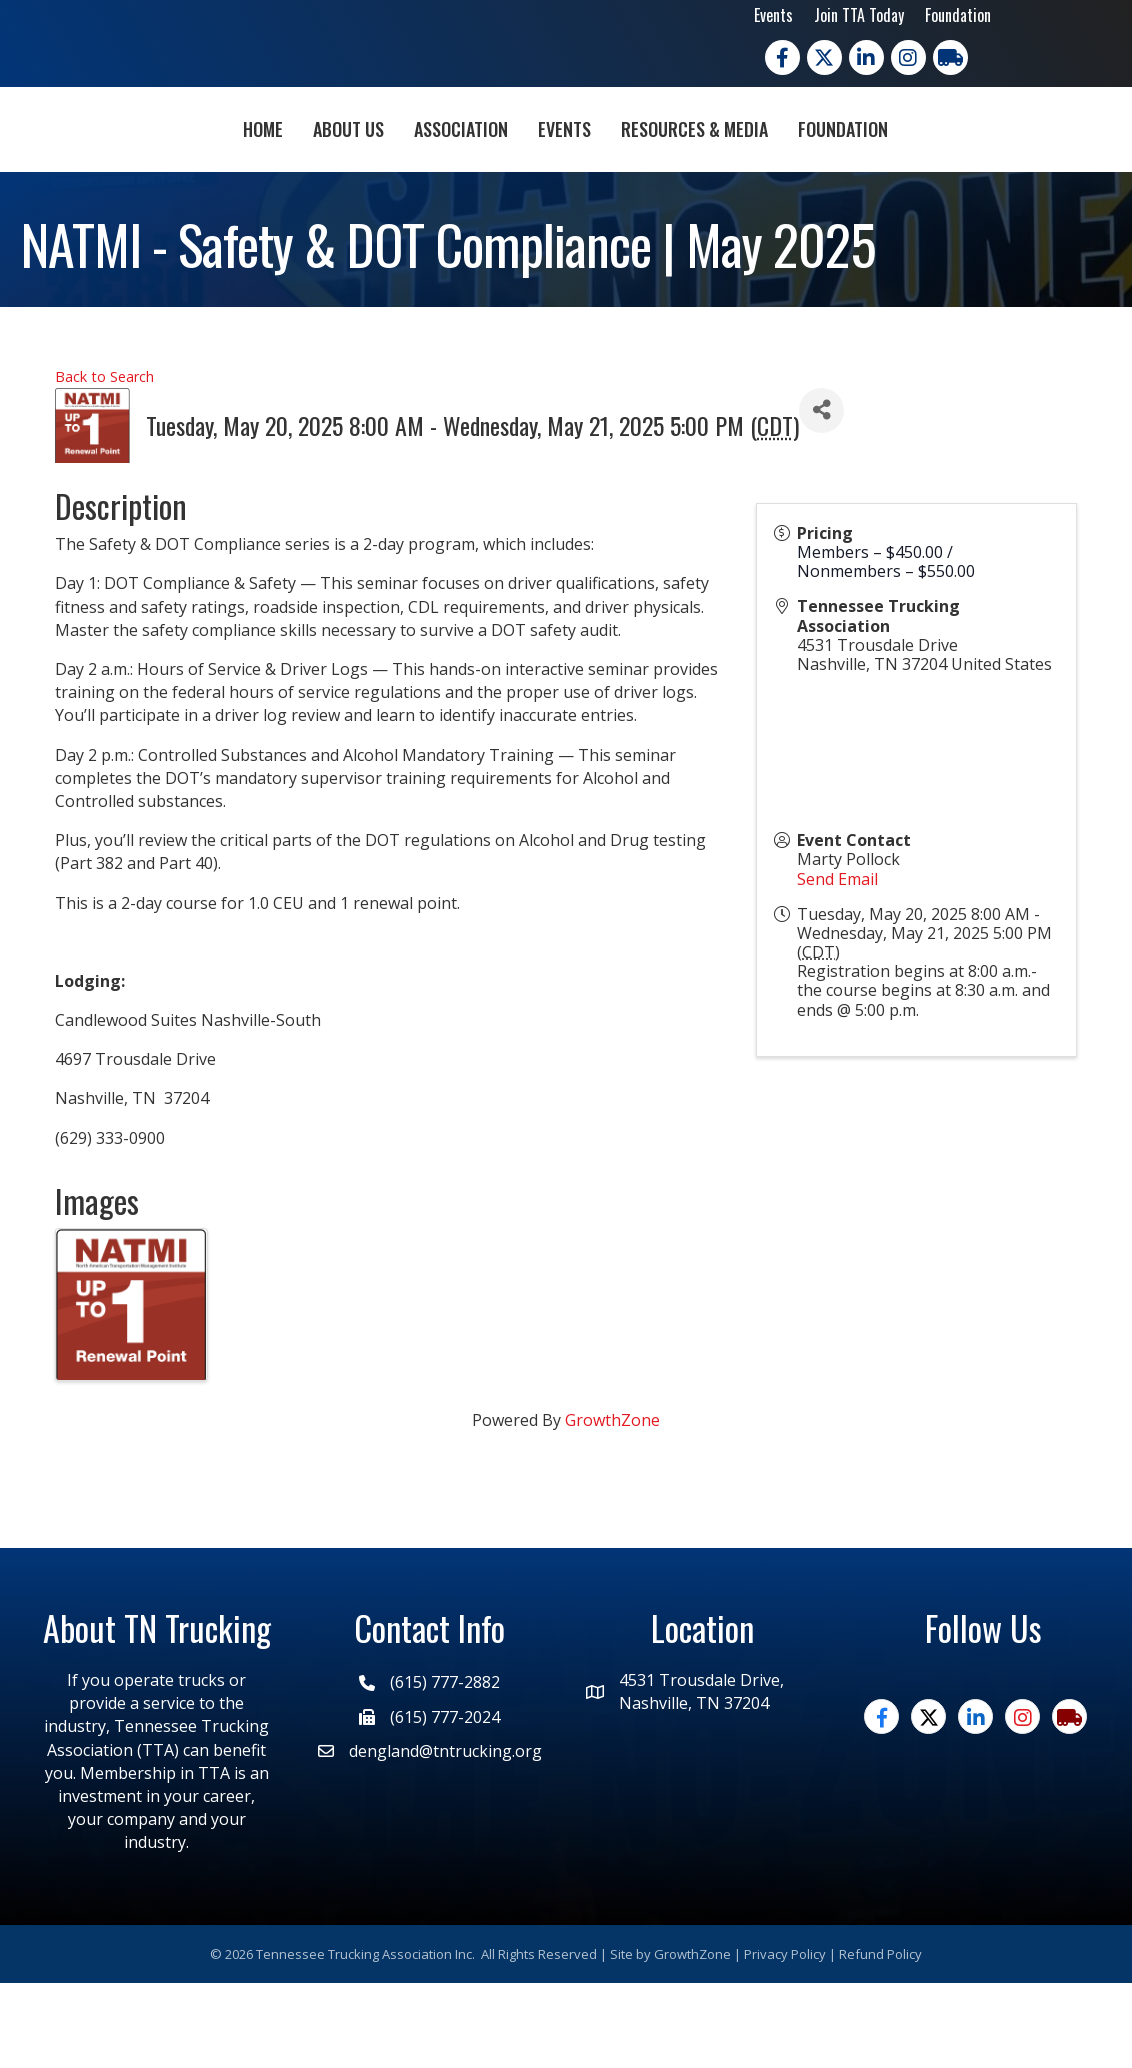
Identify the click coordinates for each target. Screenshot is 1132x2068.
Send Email (837, 963)
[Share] (821, 495)
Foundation (958, 15)
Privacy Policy (785, 2038)
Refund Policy (880, 2038)
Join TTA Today (859, 15)
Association (346, 169)
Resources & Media (809, 169)
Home (148, 169)
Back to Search (104, 461)
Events (773, 15)
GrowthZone (612, 1505)
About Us (233, 169)
